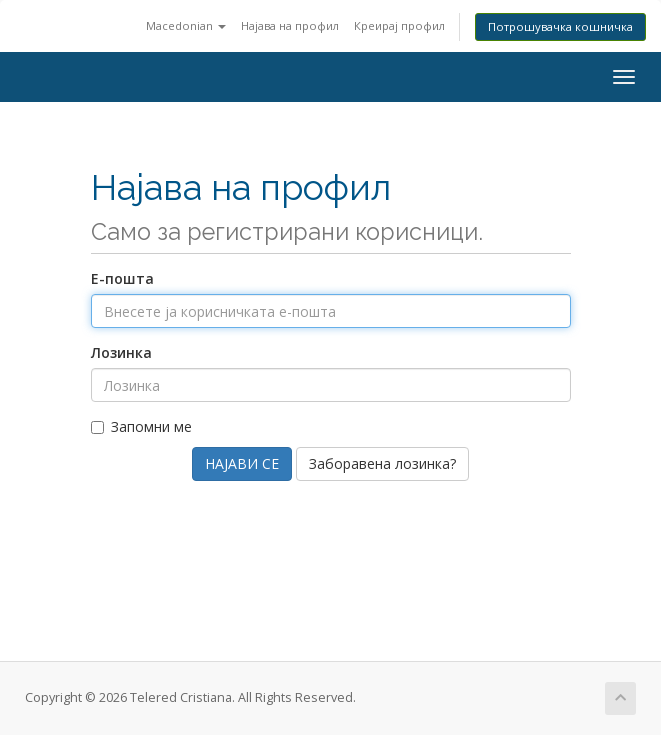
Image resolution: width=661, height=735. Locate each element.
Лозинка (121, 352)
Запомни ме (141, 426)
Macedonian (186, 25)
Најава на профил (290, 25)
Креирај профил (399, 25)
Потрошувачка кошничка (560, 26)
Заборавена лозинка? (382, 463)
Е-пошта (122, 278)
